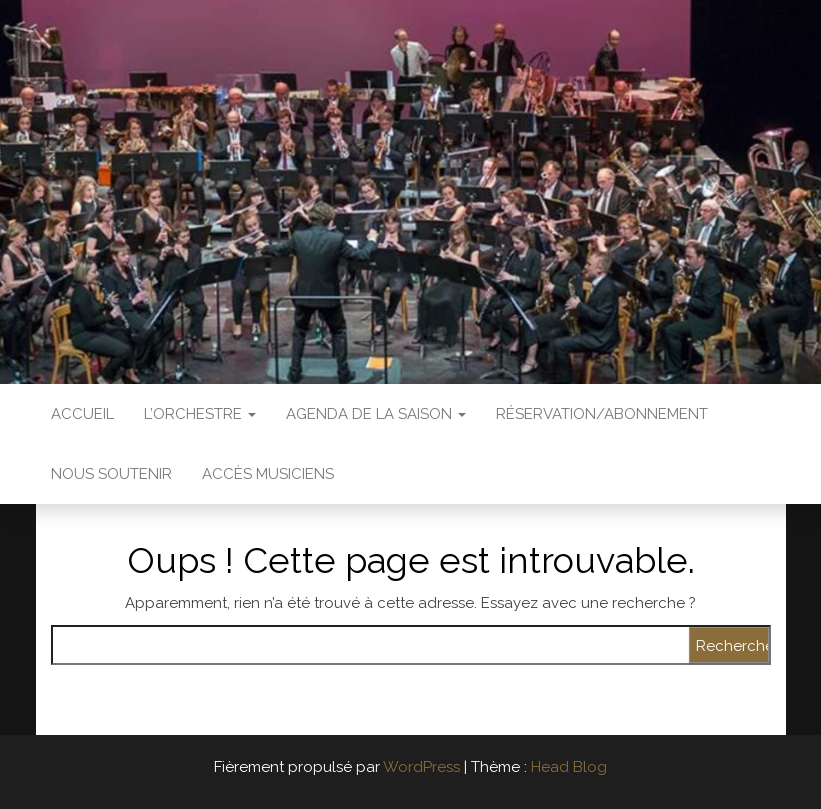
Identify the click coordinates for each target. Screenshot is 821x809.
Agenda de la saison (376, 414)
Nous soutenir (111, 474)
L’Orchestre (200, 414)
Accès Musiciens (268, 474)
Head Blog (569, 767)
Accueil (82, 414)
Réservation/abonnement (602, 414)
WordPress (421, 767)
